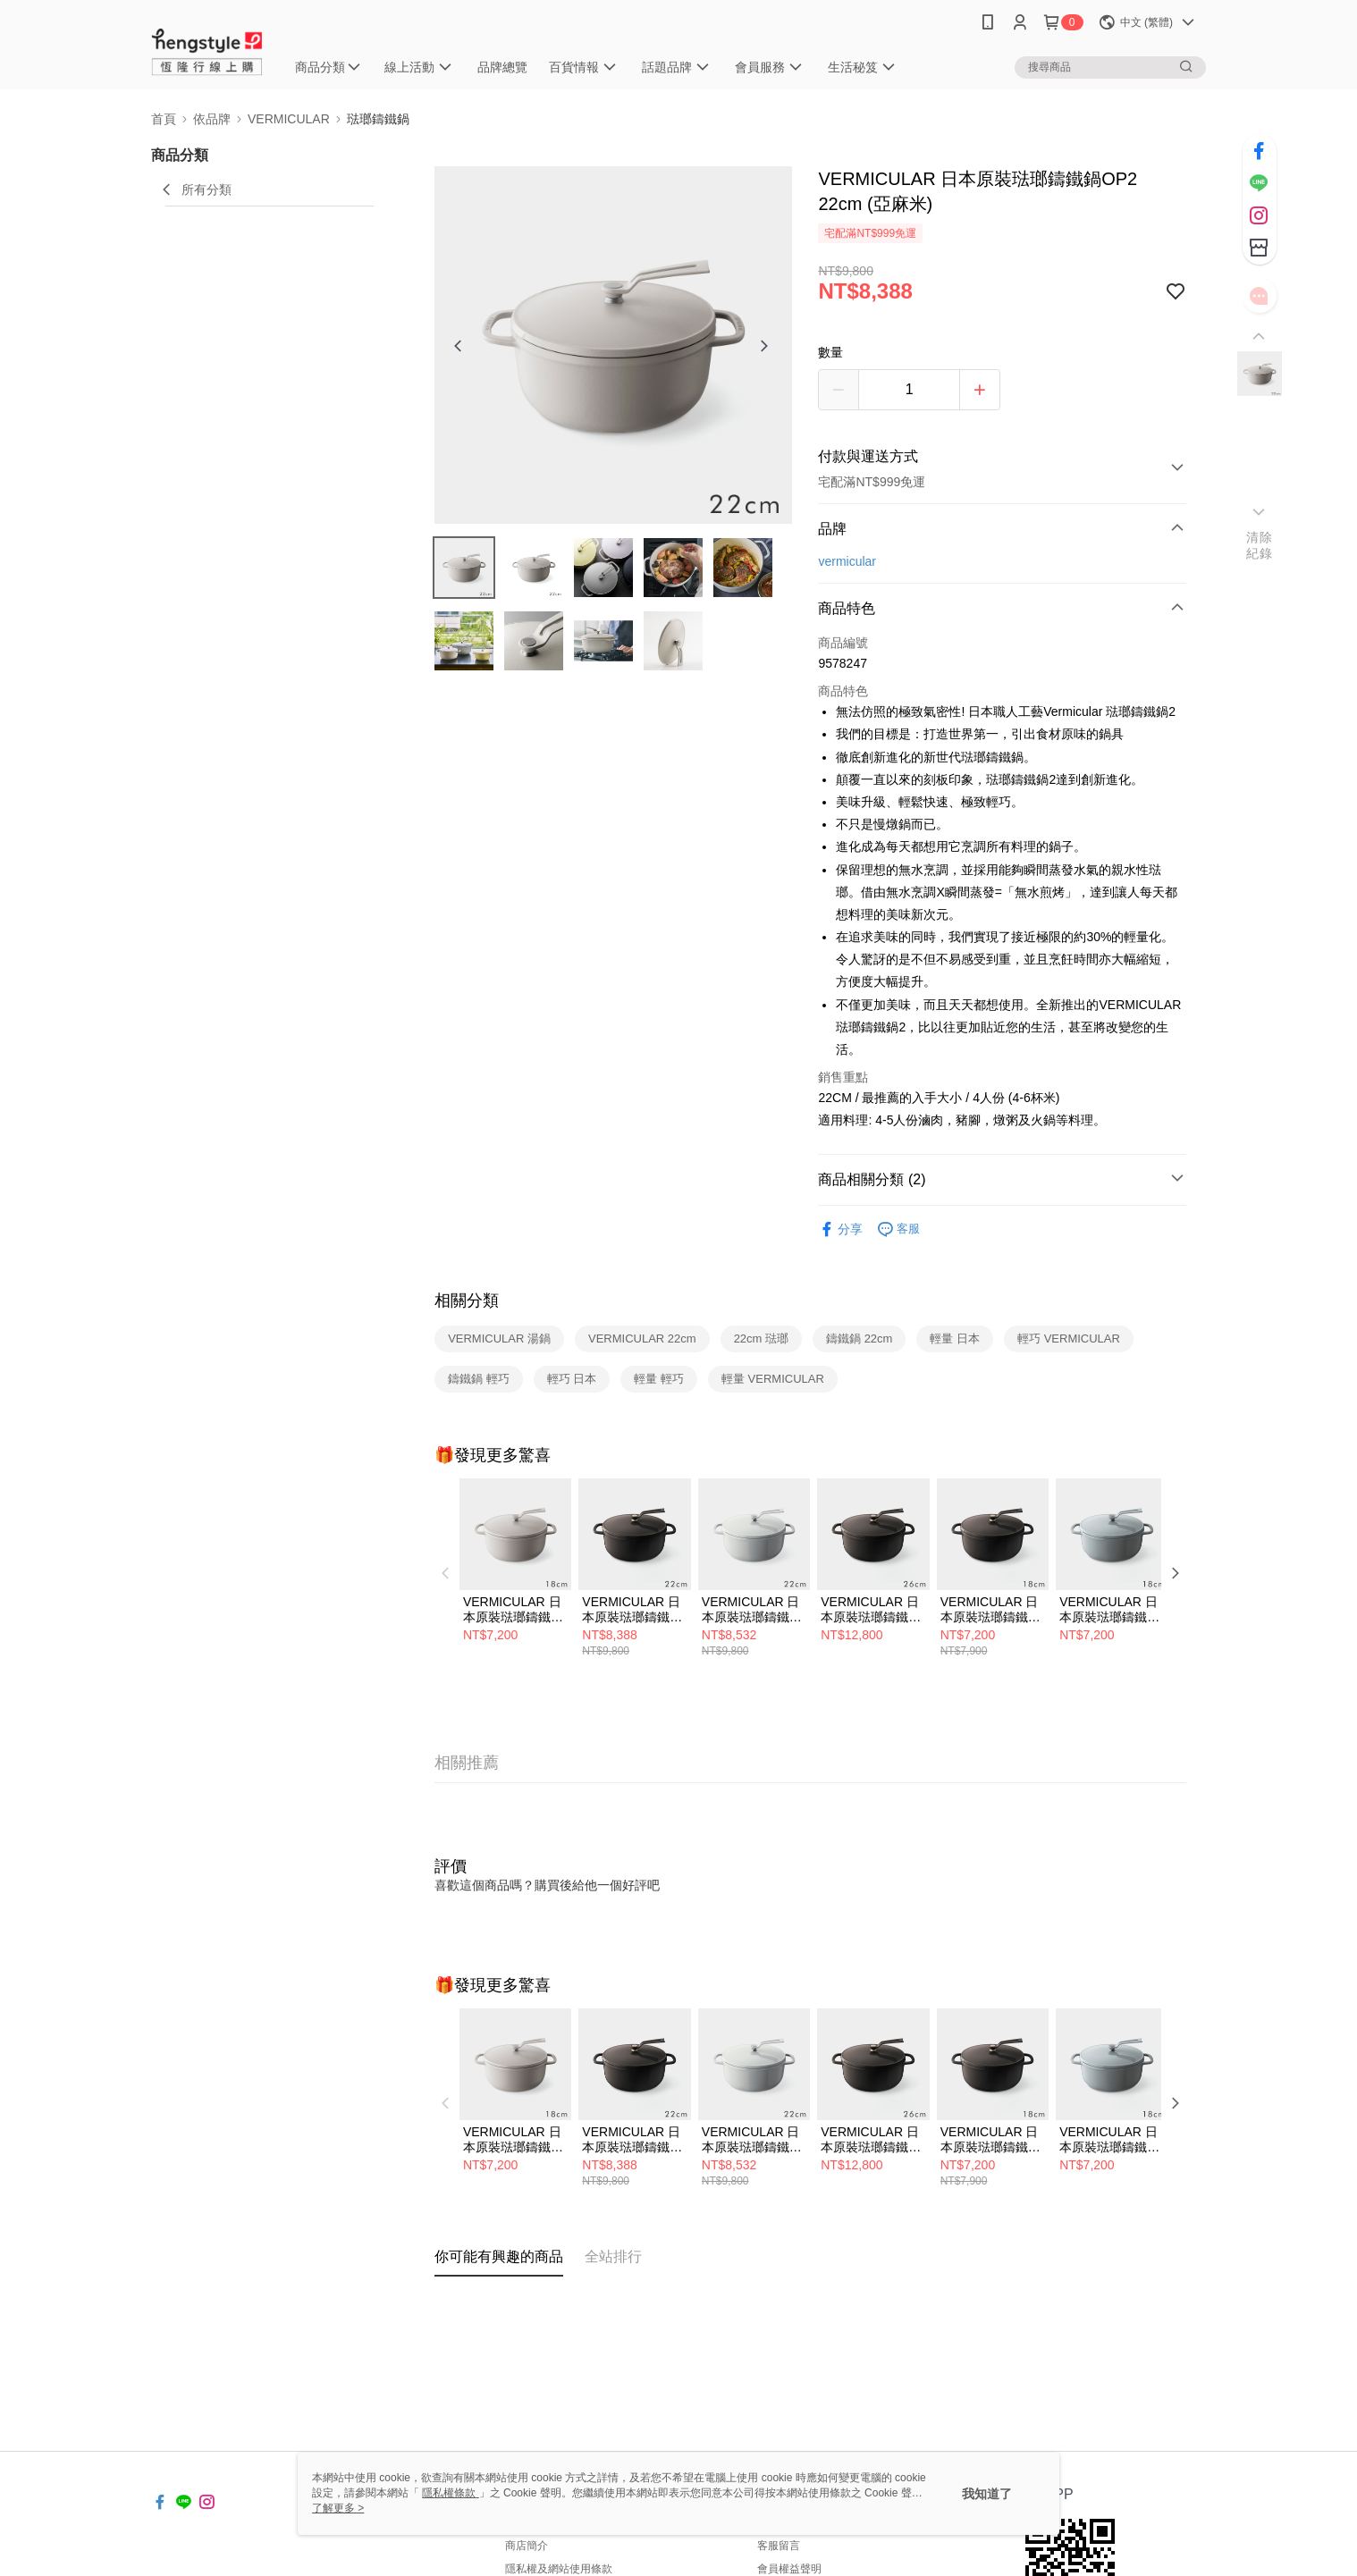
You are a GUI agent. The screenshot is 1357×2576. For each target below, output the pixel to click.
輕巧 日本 (572, 1378)
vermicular (847, 561)
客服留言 (778, 2545)
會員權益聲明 (789, 2569)
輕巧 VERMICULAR (1068, 1338)
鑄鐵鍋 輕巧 (479, 1378)
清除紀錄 (1259, 545)
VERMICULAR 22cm (642, 1338)
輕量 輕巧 (659, 1378)
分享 (840, 1229)
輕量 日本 (955, 1338)
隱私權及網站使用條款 (558, 2569)
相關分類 (466, 1300)
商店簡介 (526, 2545)
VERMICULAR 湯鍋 (499, 1338)
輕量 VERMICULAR (772, 1378)
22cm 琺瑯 (761, 1338)
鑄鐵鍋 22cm (859, 1338)
